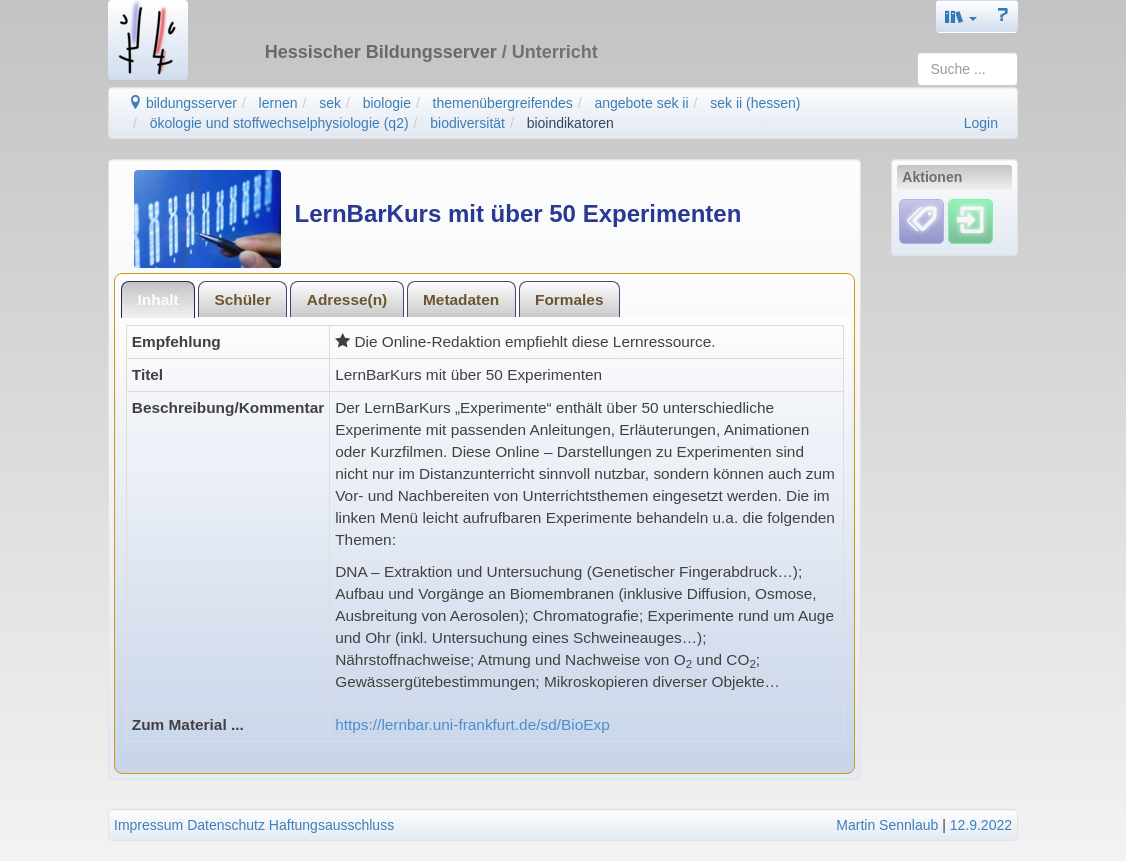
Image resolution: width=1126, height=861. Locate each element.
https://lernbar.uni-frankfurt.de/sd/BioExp (472, 724)
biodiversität (467, 123)
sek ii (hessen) (755, 103)
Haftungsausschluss (331, 825)
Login (981, 123)
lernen (278, 103)
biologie (387, 103)
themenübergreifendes (503, 103)
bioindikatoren (570, 123)
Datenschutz (226, 825)
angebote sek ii (641, 103)
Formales (569, 299)
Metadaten (461, 299)
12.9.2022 (981, 825)
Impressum (148, 825)
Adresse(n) (347, 299)
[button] (961, 16)
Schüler (242, 299)
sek (330, 103)
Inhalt (158, 299)
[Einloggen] (970, 221)
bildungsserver (182, 103)
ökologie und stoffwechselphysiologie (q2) (279, 123)
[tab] (158, 299)
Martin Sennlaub (887, 825)
